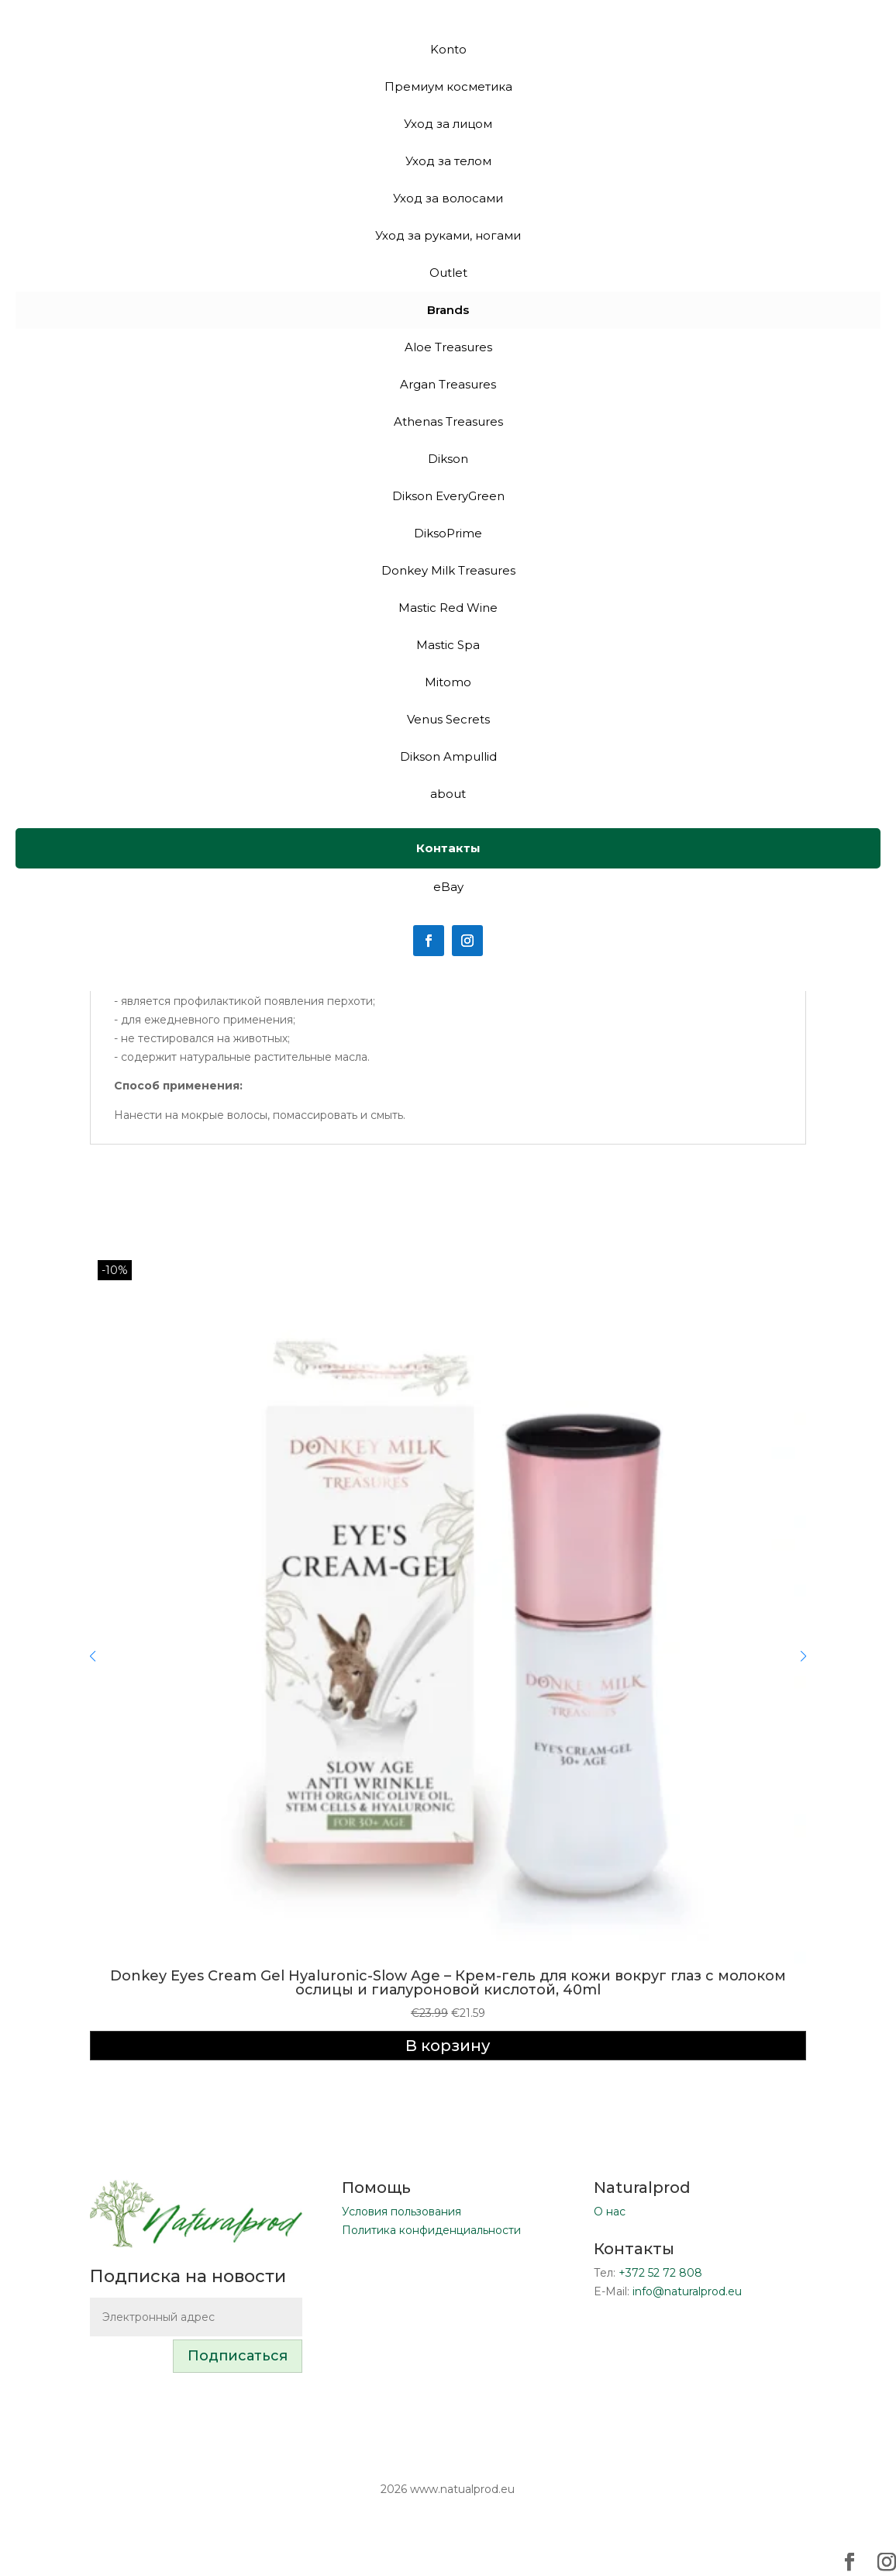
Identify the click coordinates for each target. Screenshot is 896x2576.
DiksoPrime (448, 533)
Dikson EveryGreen (448, 496)
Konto (448, 49)
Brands (448, 309)
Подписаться (238, 2355)
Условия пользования (401, 2212)
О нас (609, 2212)
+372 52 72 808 (660, 2273)
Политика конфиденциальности (431, 2230)
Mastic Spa (448, 644)
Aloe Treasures (448, 347)
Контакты (448, 848)
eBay (448, 886)
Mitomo (448, 682)
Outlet (448, 272)
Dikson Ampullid (448, 756)
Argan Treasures (448, 384)
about (448, 793)
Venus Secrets (448, 719)
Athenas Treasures (448, 421)
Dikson (448, 458)
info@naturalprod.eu (687, 2291)
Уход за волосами (448, 198)
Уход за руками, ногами (448, 235)
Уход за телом (448, 161)
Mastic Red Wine (448, 607)
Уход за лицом (448, 123)
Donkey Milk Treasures (448, 570)
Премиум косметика (448, 86)
